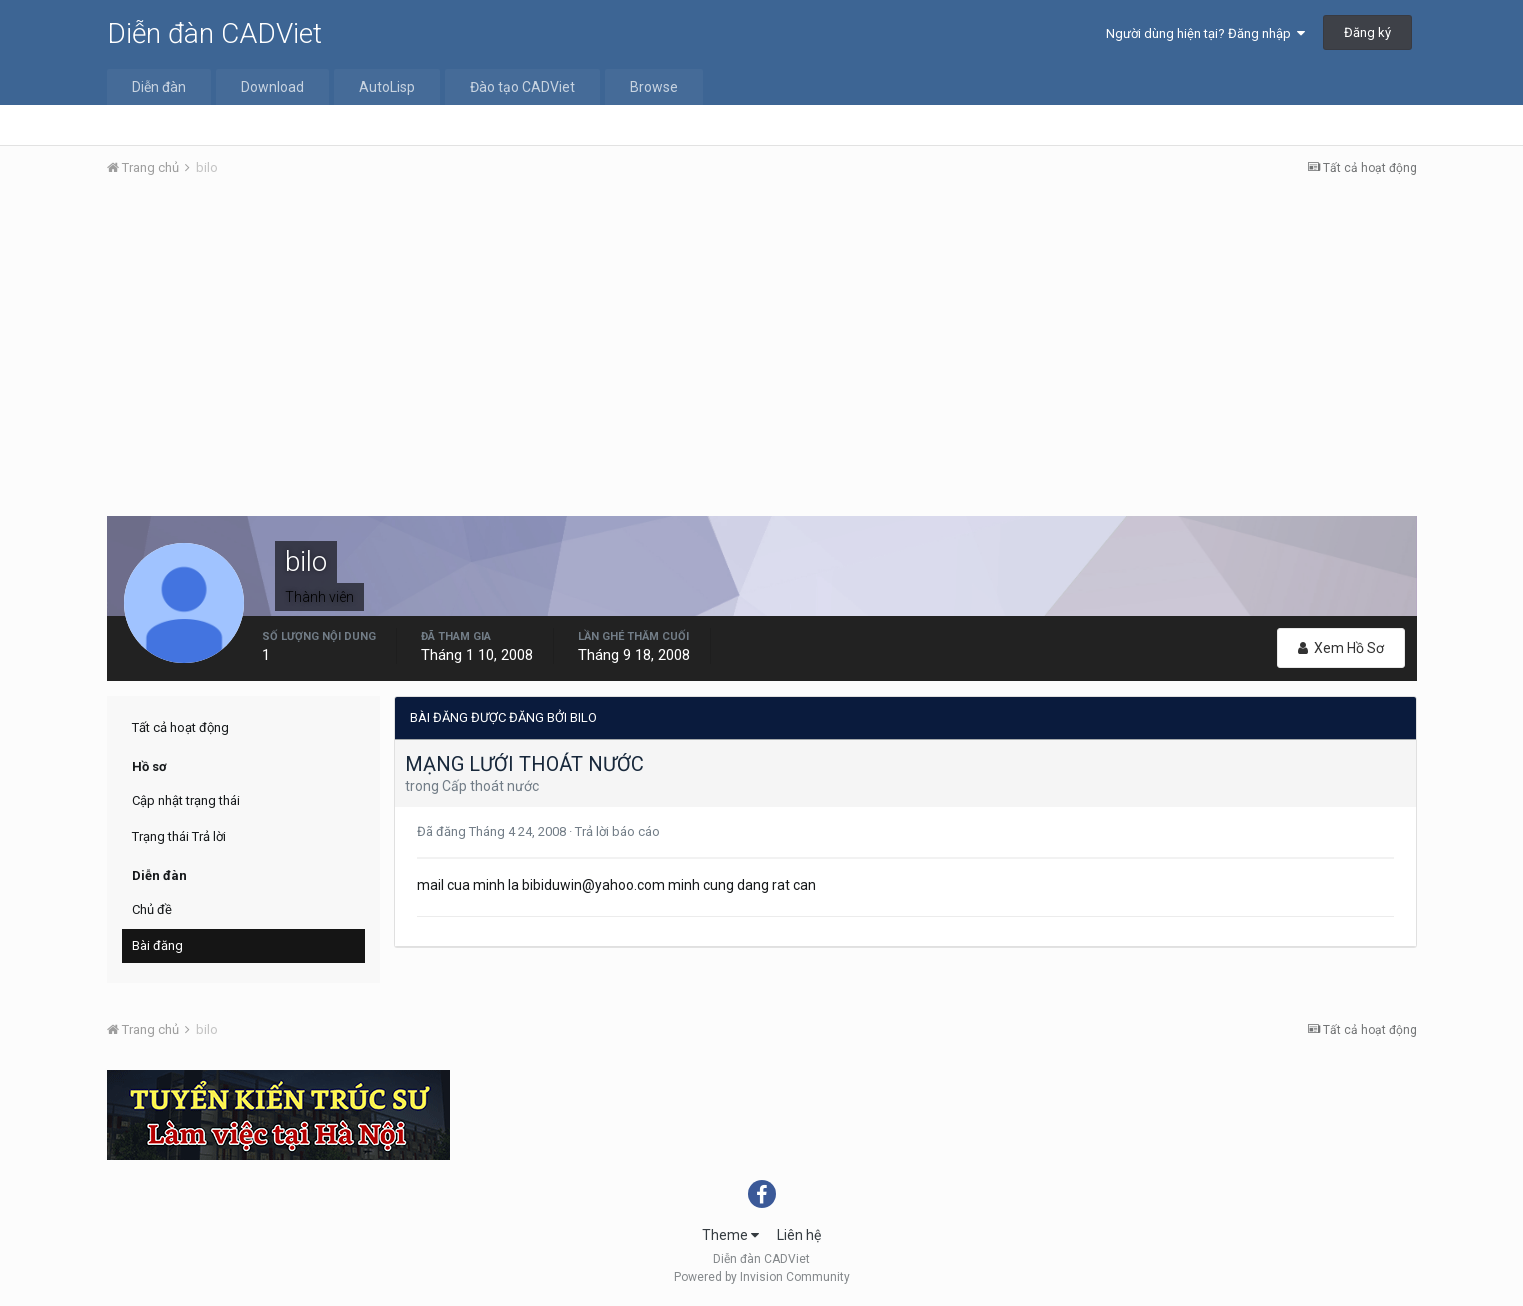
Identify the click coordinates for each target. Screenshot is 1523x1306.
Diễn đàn (159, 87)
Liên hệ (799, 1235)
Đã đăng (493, 831)
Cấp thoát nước (490, 786)
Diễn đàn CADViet (214, 33)
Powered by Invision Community (762, 1277)
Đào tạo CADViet (522, 87)
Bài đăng (157, 945)
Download (272, 87)
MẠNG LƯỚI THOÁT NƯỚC (524, 764)
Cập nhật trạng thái (186, 800)
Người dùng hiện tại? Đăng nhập (1205, 33)
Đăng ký (1367, 32)
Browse (654, 87)
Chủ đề (152, 909)
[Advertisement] (762, 343)
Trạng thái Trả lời (179, 836)
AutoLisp (387, 87)
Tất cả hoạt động (180, 727)
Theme (730, 1235)
